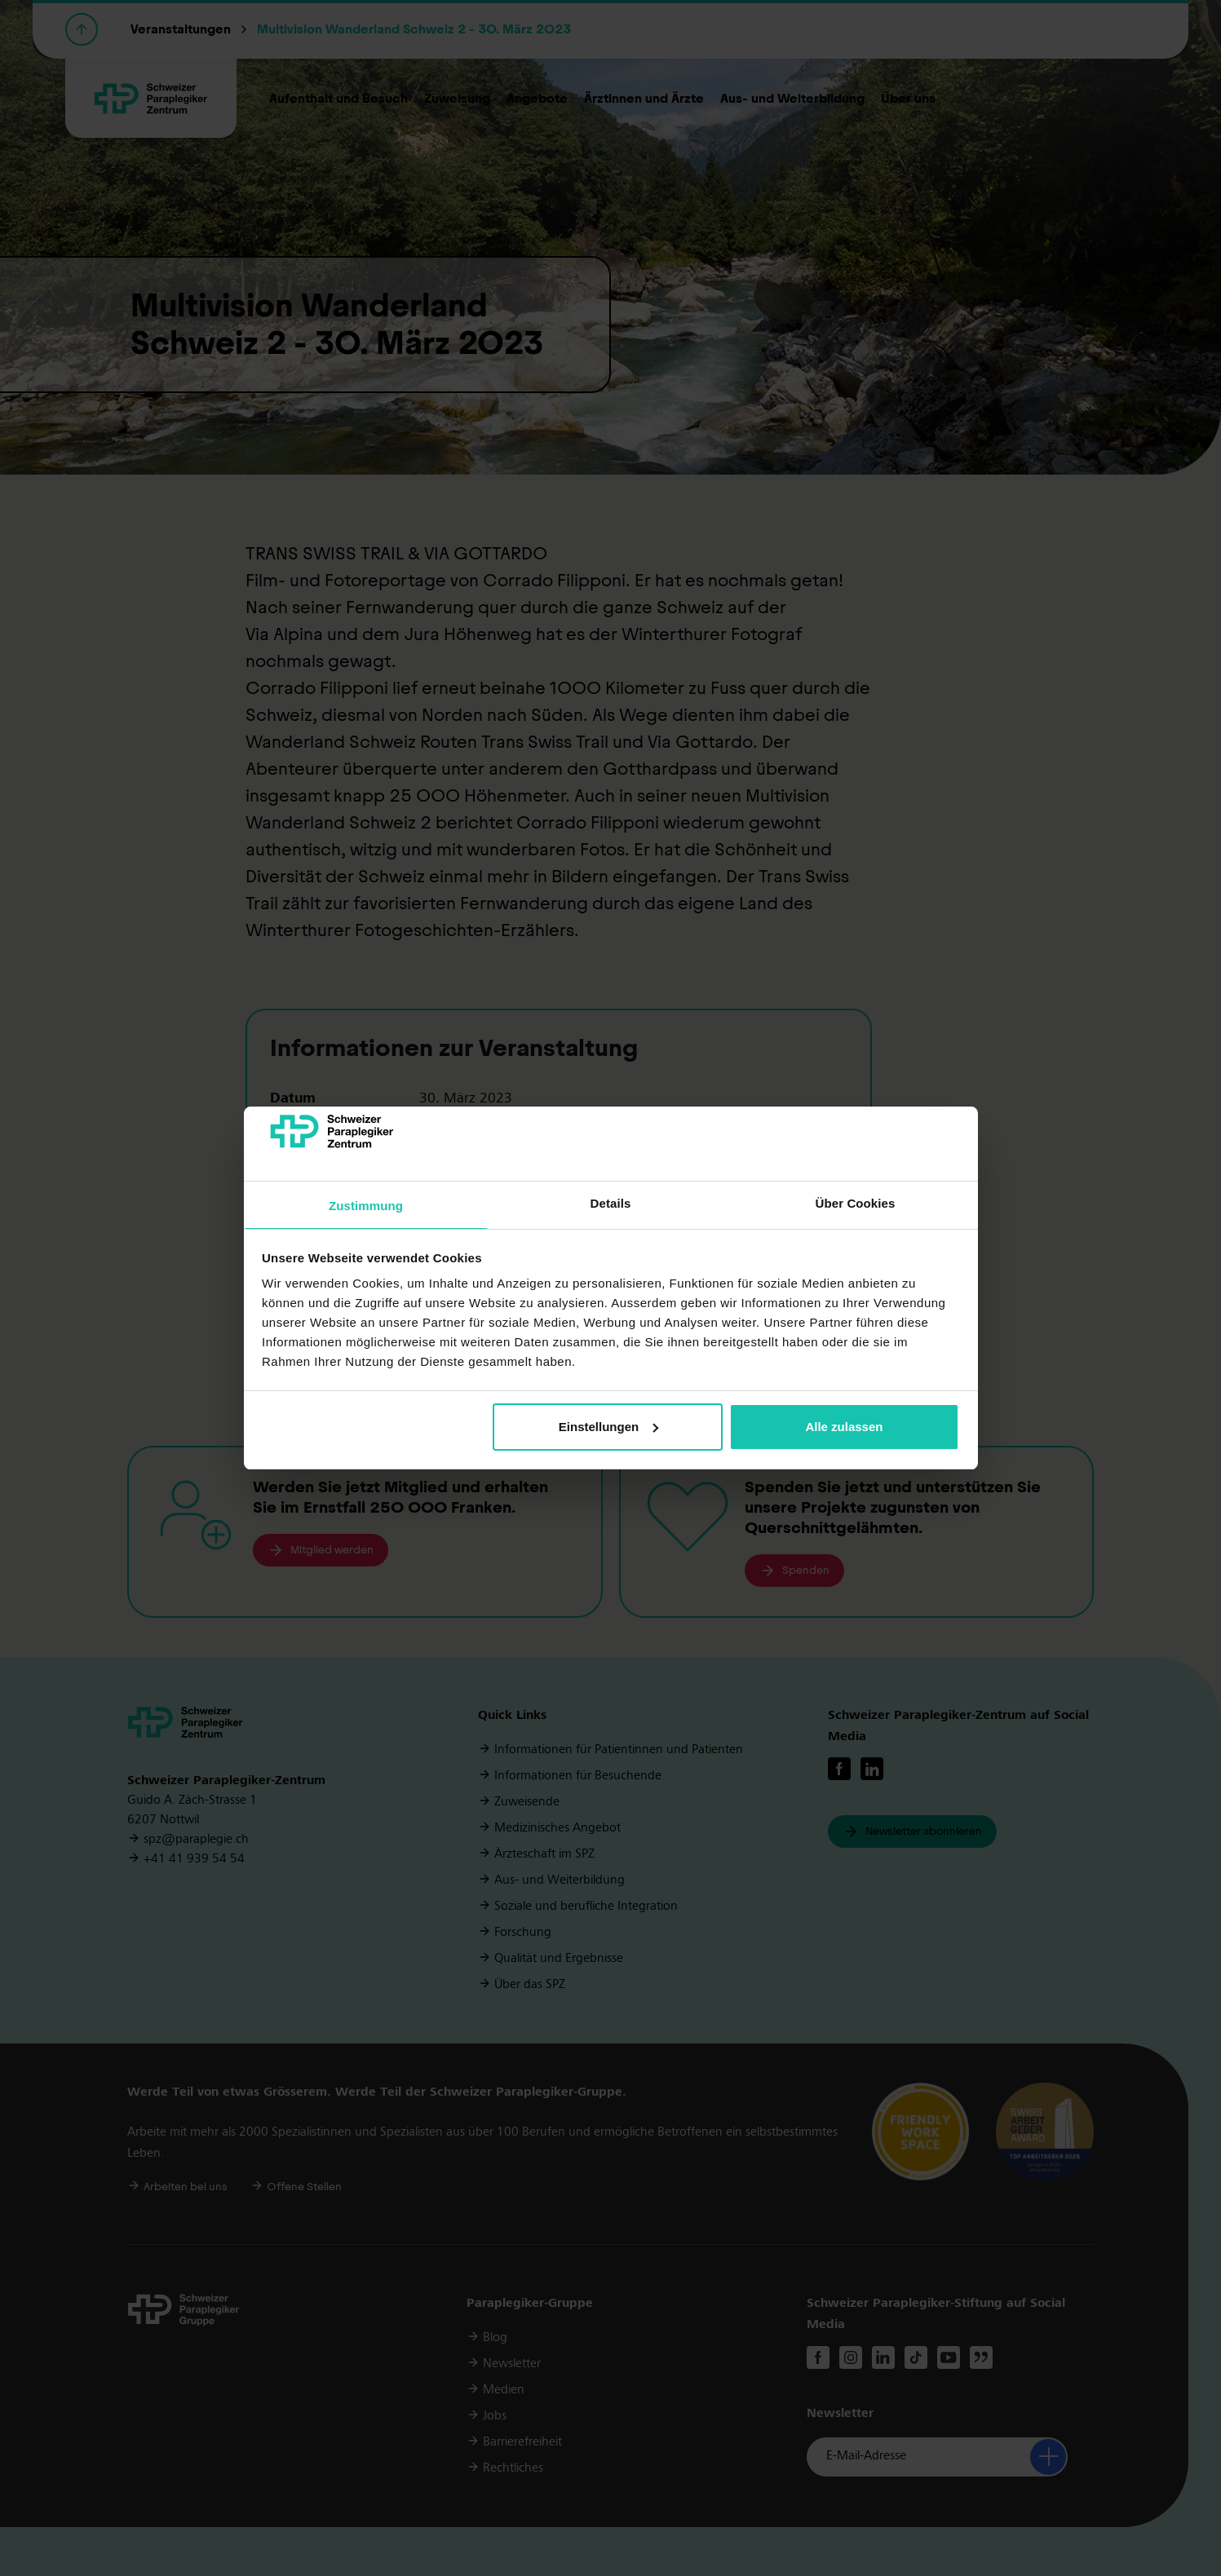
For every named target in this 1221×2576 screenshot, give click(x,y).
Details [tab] (611, 1203)
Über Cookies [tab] (856, 1203)
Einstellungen (608, 1427)
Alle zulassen (844, 1427)
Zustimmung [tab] (366, 1206)
